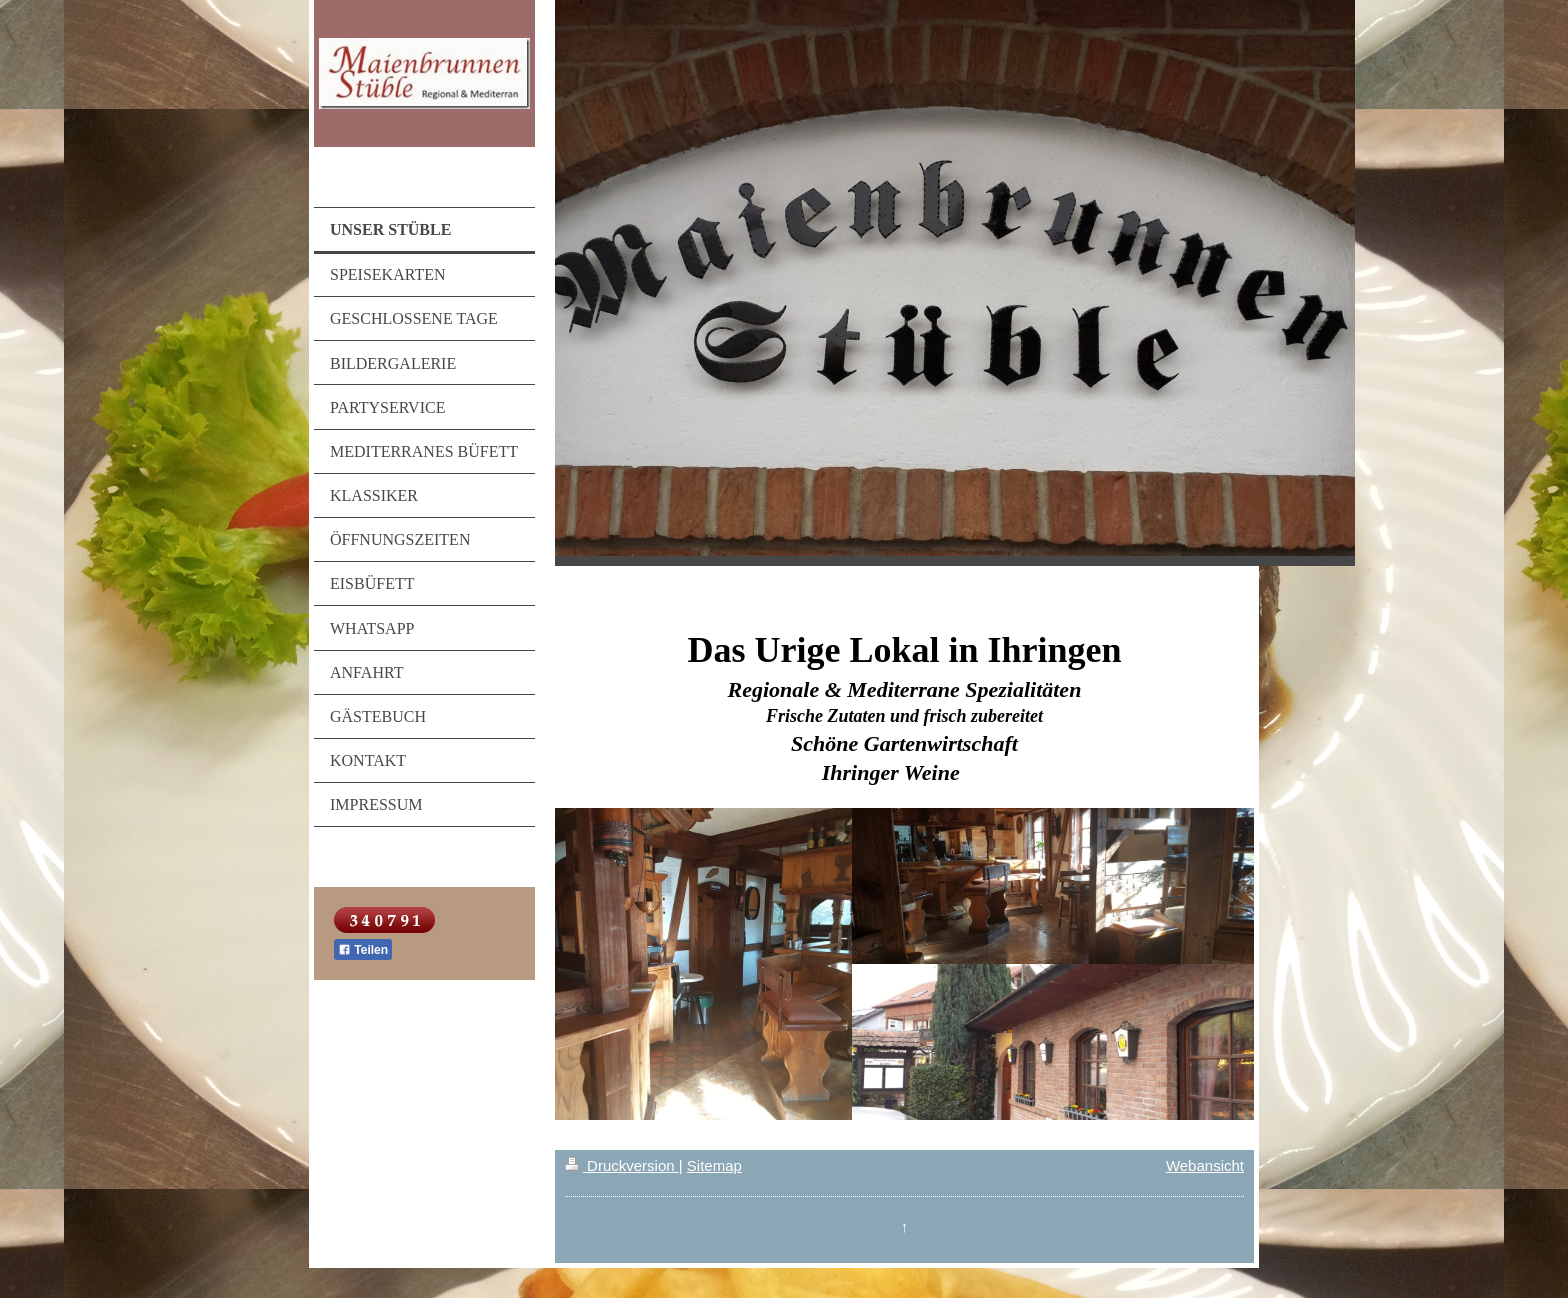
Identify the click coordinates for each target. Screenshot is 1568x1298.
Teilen (363, 950)
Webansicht (1205, 1165)
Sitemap (714, 1165)
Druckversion (622, 1165)
